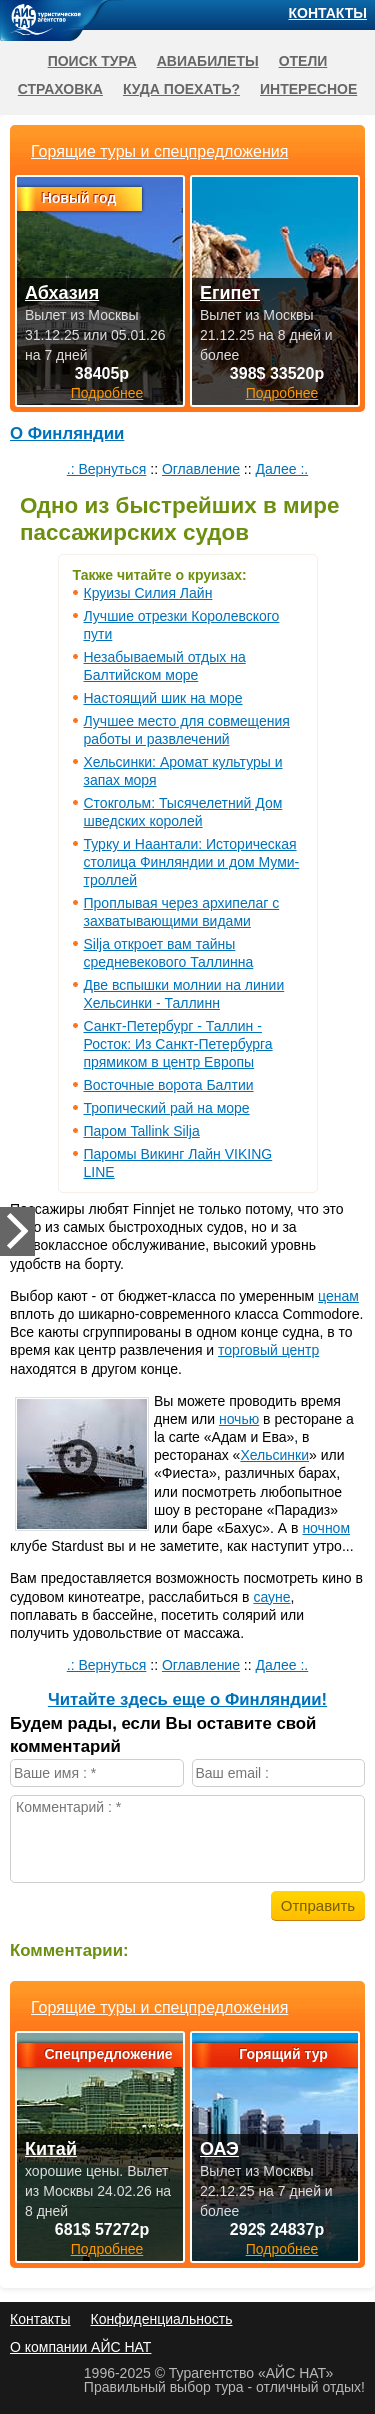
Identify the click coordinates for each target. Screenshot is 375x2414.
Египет (230, 293)
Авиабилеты (208, 61)
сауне (271, 1597)
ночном (326, 1528)
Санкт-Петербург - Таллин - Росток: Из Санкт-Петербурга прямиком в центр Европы (178, 1044)
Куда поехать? (181, 89)
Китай (51, 2149)
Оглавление (201, 469)
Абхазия (62, 293)
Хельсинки (274, 1455)
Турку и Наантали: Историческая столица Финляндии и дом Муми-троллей (192, 862)
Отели (303, 61)
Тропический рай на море (167, 1108)
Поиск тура (92, 61)
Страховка (60, 89)
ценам (338, 1296)
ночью (239, 1419)
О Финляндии (67, 433)
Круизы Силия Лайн (148, 593)
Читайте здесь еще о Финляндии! (187, 1699)
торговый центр (268, 1350)
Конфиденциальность (161, 2319)
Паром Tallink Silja (142, 1131)
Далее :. (282, 469)
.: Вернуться (107, 469)
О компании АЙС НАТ (80, 2347)
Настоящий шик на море (163, 698)
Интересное (308, 89)
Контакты (328, 13)
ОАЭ (219, 2149)
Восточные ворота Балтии (169, 1085)
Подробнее (107, 2249)
